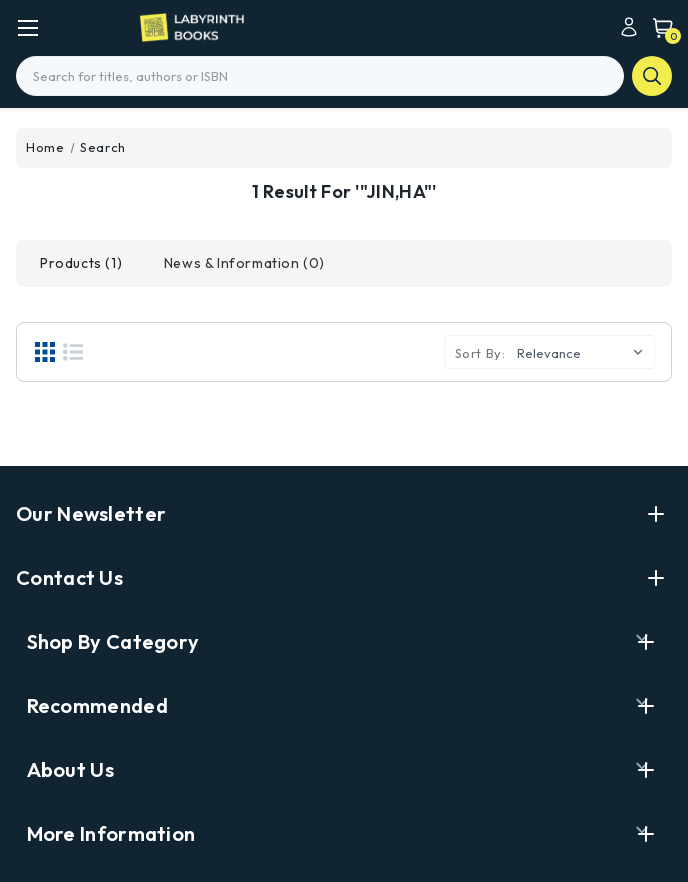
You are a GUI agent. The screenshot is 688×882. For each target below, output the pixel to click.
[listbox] (584, 351)
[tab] (81, 263)
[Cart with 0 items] (658, 27)
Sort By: (480, 353)
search (652, 76)
